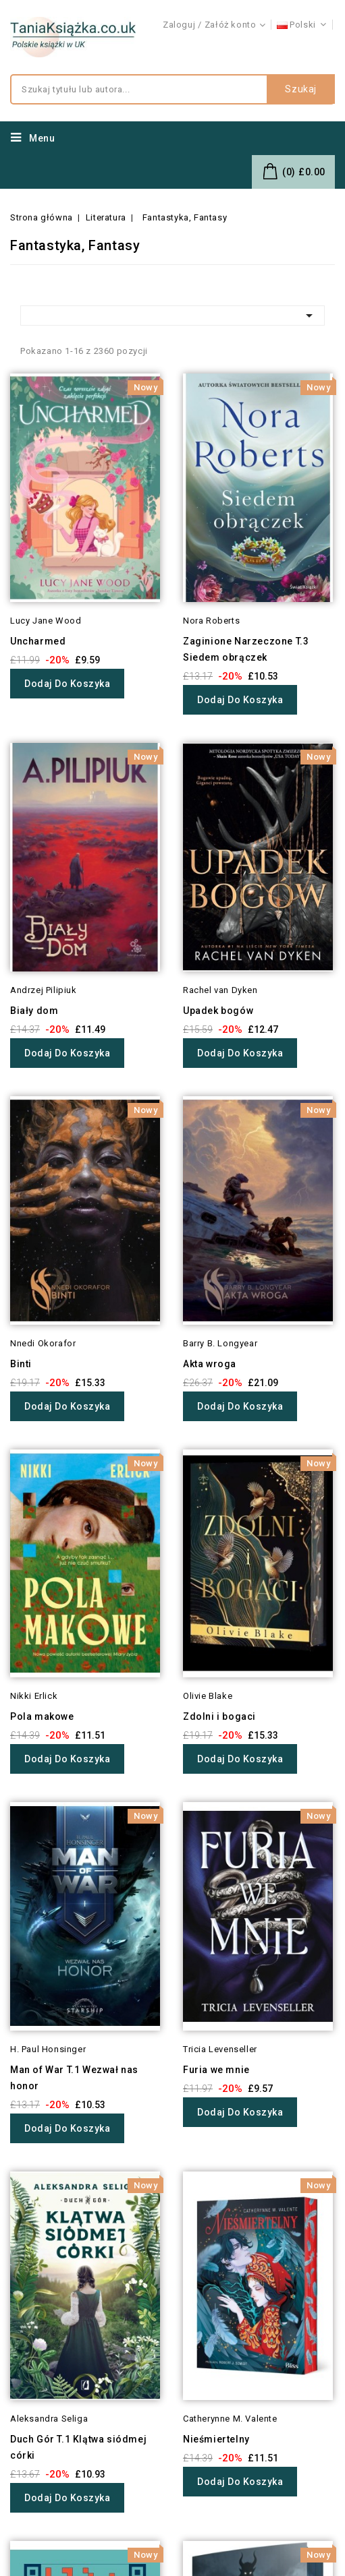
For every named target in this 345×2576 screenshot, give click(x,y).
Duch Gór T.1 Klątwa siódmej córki (78, 2447)
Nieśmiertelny (216, 2439)
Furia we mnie (216, 2069)
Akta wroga (209, 1363)
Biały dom (34, 1010)
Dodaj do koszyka (67, 683)
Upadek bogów (218, 1010)
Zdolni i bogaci (219, 1716)
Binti (21, 1363)
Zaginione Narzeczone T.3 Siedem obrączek (246, 649)
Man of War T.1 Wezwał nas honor (74, 2077)
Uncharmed (37, 641)
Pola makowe (42, 1716)
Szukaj (301, 89)
